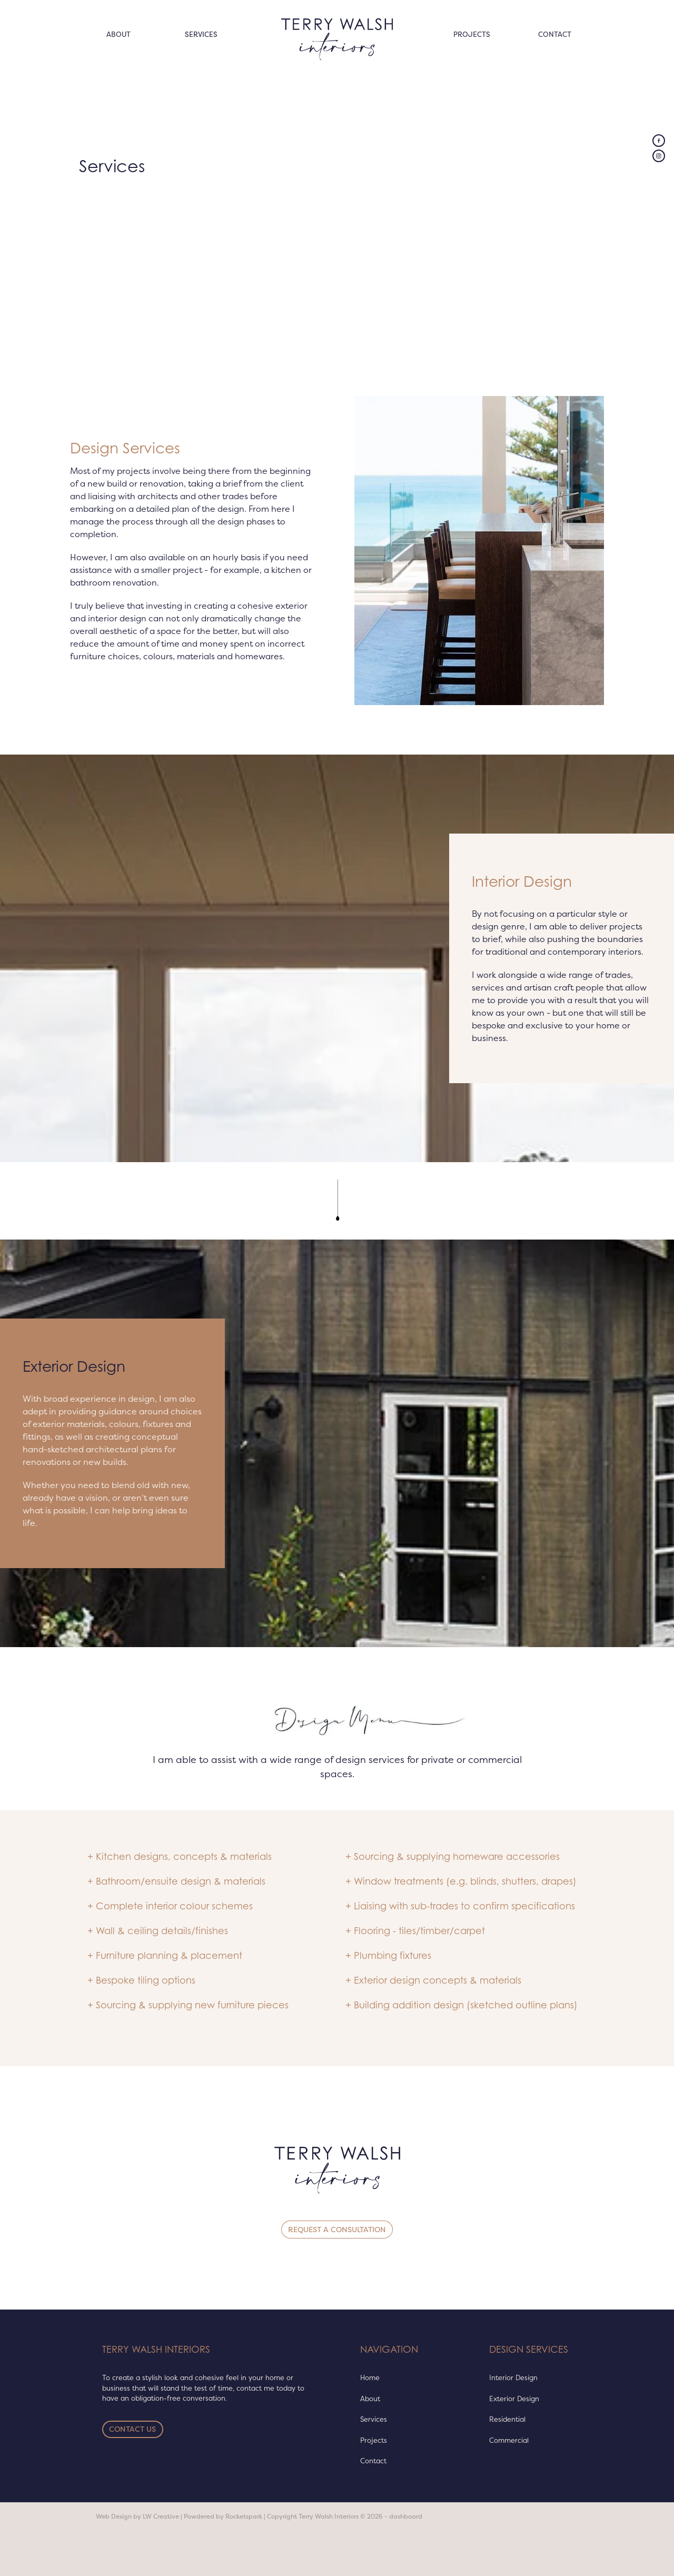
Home (370, 2377)
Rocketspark (243, 2516)
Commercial (509, 2440)
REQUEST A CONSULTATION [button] (337, 2229)
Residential (507, 2419)
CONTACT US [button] (132, 2429)
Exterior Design (514, 2398)
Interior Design (513, 2377)
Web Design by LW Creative (137, 2516)
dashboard (405, 2516)
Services (373, 2419)
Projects (373, 2440)
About (370, 2398)
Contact (373, 2460)
